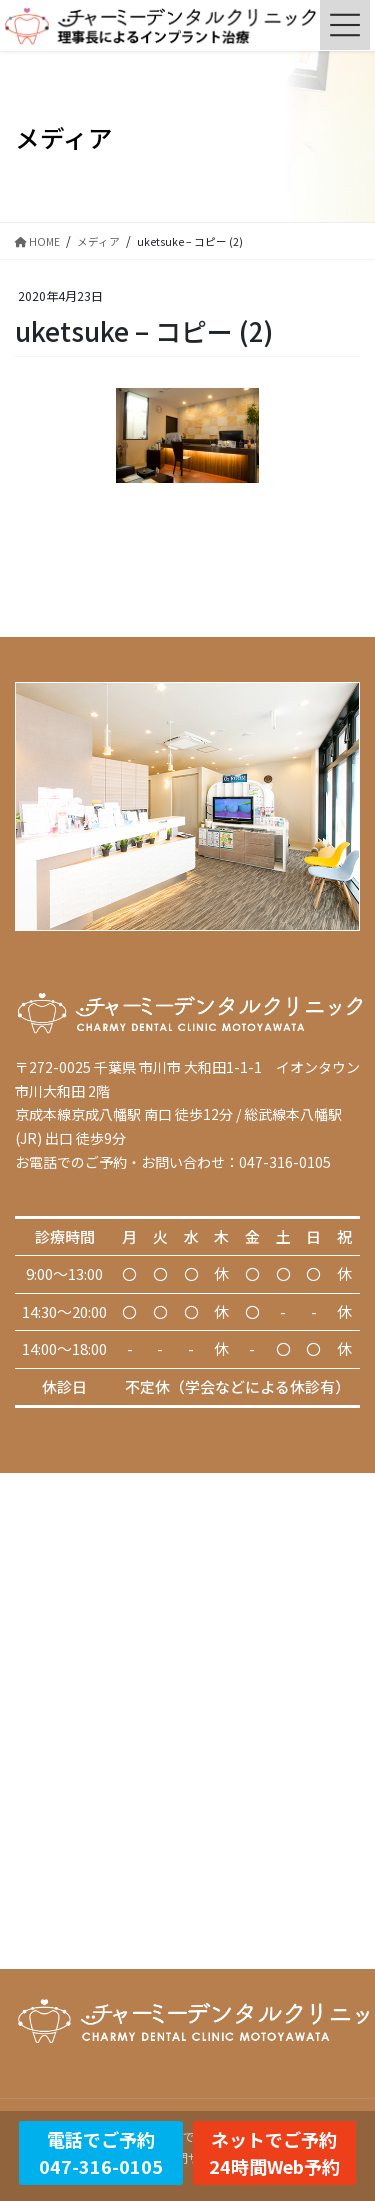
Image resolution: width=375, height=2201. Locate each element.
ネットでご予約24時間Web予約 (274, 2152)
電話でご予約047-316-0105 (101, 2152)
